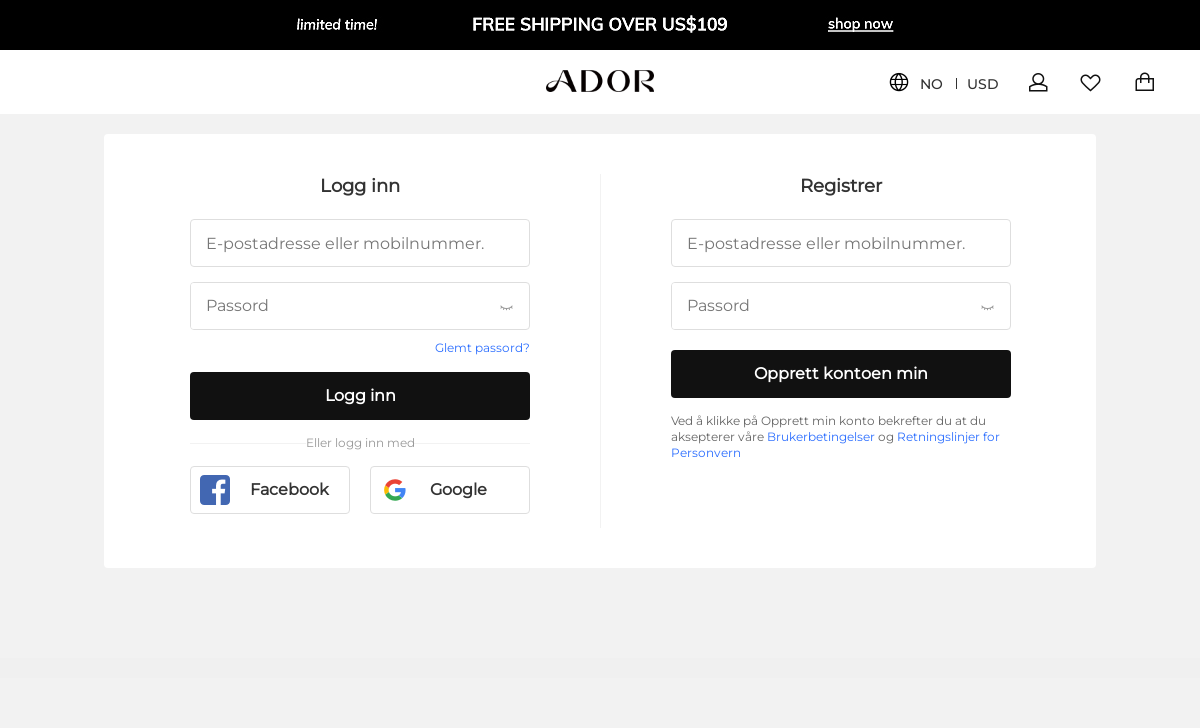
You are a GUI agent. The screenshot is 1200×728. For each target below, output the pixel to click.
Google (433, 490)
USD (983, 84)
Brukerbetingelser (821, 436)
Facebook (264, 490)
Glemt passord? (482, 347)
